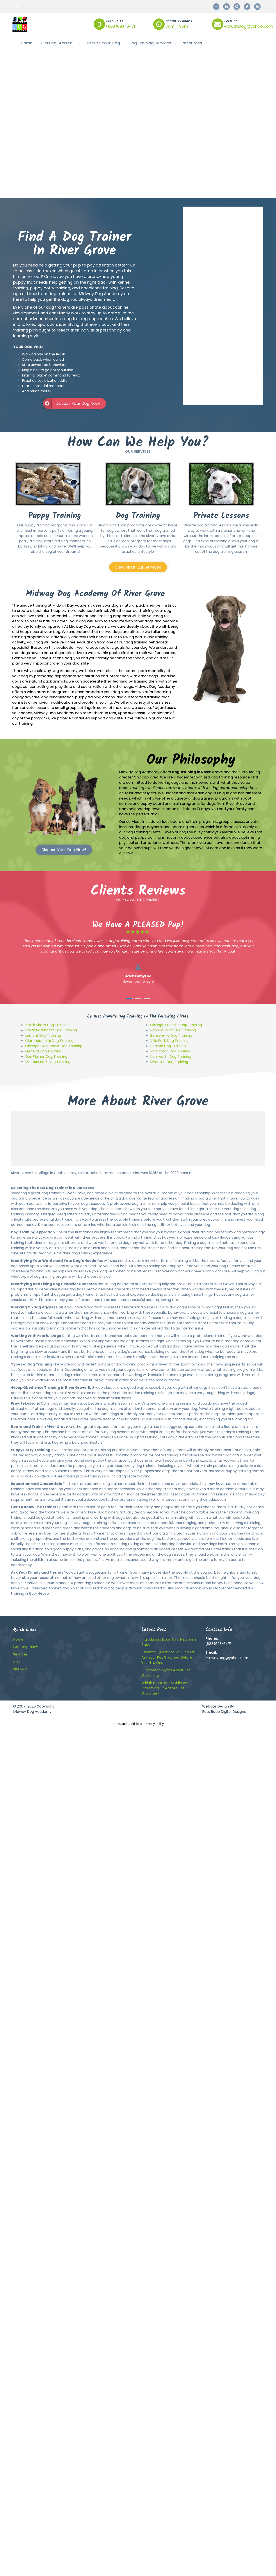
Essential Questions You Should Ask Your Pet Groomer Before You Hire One (167, 1657)
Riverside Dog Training (169, 1061)
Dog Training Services (150, 43)
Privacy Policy (154, 1724)
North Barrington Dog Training (51, 1030)
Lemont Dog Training (43, 1035)
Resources (192, 43)
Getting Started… (58, 43)
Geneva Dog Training (43, 1051)
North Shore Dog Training (47, 1024)
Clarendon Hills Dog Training (49, 1040)
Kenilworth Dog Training (170, 1056)
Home (26, 43)
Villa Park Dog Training (169, 1040)
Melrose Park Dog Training (47, 1061)
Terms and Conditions (127, 1724)
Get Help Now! (25, 1646)
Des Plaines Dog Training (46, 1056)
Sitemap (20, 1669)
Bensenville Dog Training (171, 1035)
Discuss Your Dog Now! (78, 403)
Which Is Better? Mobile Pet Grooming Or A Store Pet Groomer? (165, 1688)
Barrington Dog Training (170, 1051)
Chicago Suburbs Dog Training (176, 1024)
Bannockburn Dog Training (173, 1030)
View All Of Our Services (138, 567)
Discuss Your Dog (102, 43)
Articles (19, 1661)
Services (20, 1654)
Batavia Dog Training (168, 1045)
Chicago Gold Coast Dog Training (53, 1045)
